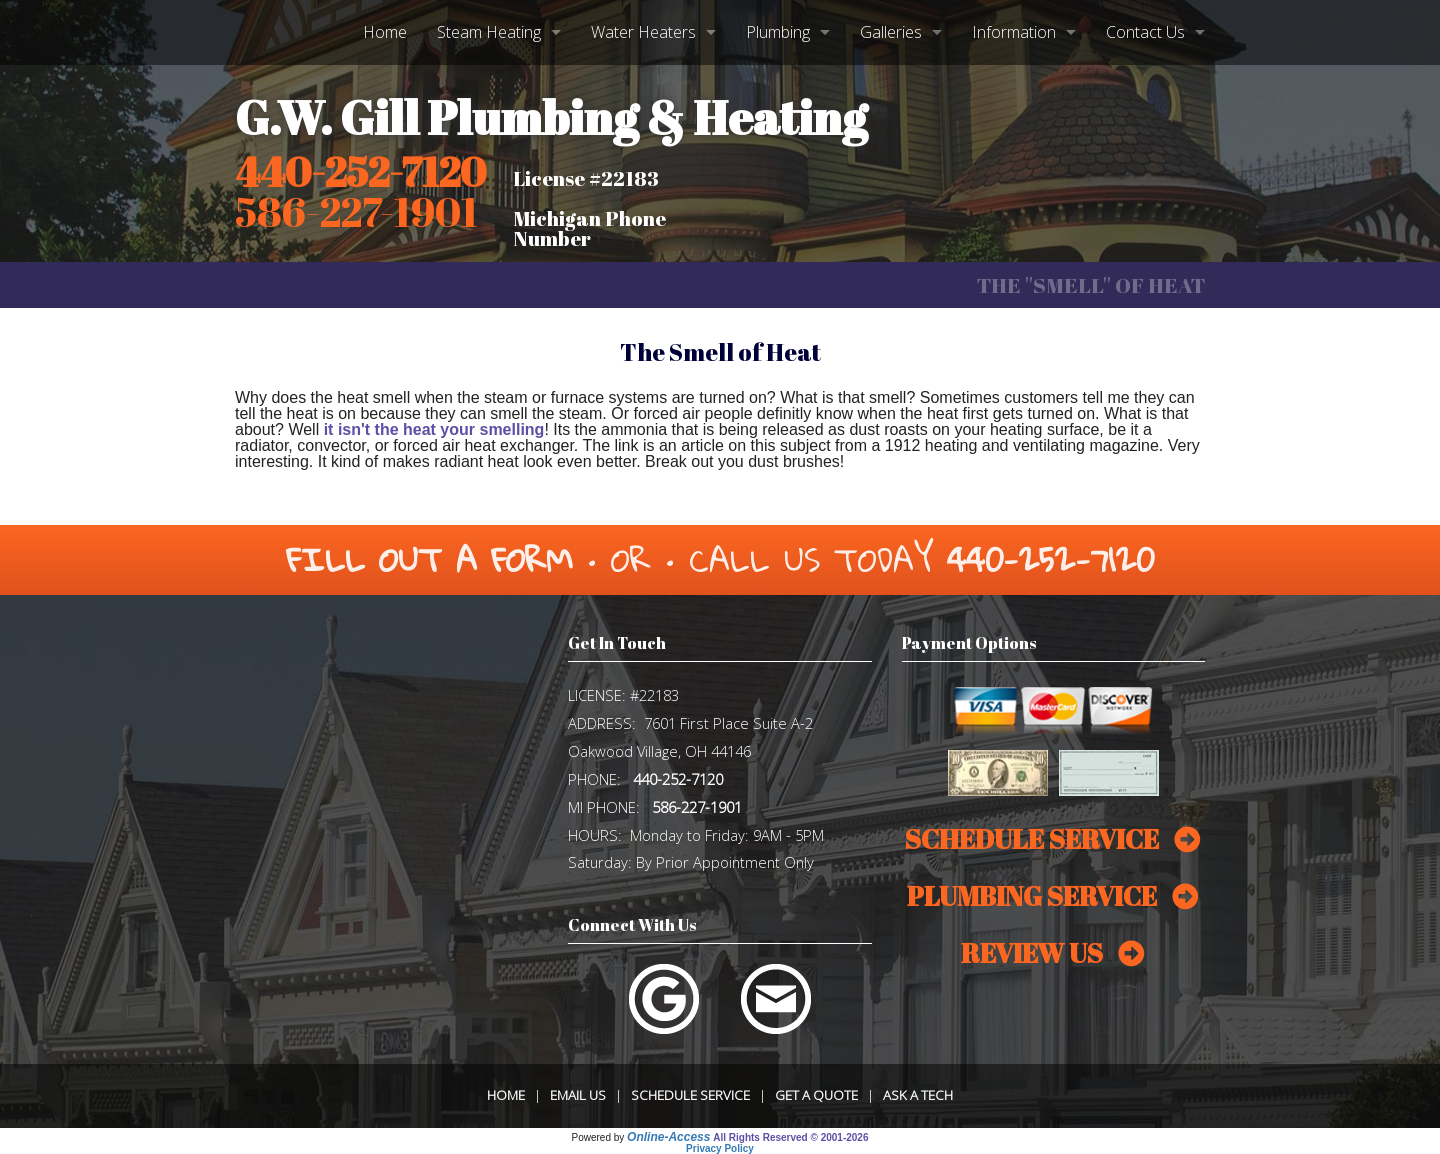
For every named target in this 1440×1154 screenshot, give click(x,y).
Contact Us (1145, 32)
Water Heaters (643, 32)
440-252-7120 (360, 172)
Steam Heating (489, 32)
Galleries (891, 32)
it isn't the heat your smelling (434, 429)
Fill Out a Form (429, 559)
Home (385, 32)
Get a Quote (816, 1095)
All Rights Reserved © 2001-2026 (790, 1137)
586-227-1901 (697, 807)
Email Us (578, 1095)
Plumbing (778, 32)
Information (1014, 32)
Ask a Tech (918, 1095)
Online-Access (668, 1137)
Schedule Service (690, 1095)
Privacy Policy (720, 1148)
